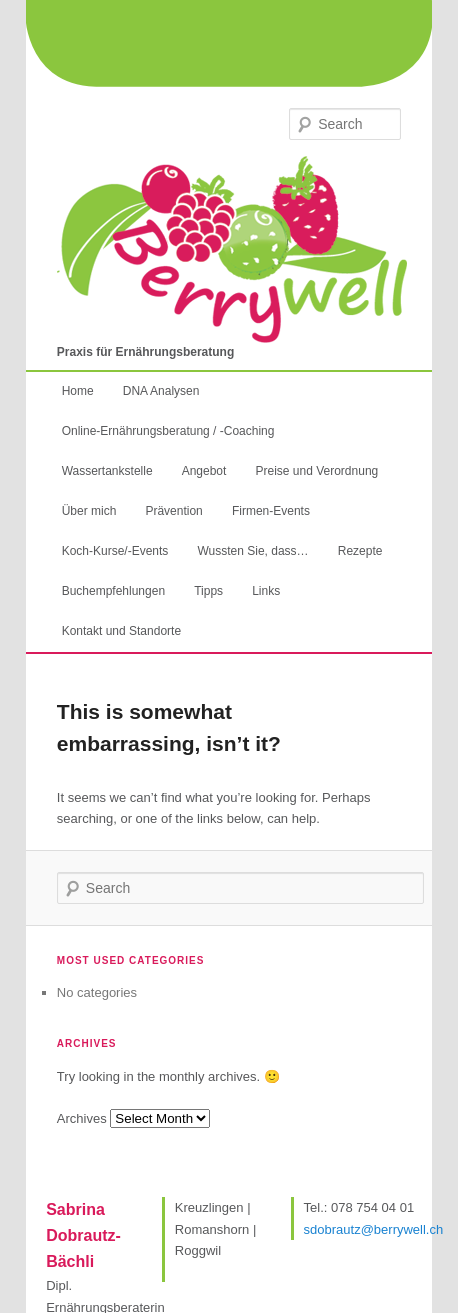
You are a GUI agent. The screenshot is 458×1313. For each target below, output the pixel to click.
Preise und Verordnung (316, 471)
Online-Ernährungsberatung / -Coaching (168, 431)
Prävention (173, 511)
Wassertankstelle (107, 471)
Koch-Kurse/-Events (115, 551)
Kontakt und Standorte (121, 631)
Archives (82, 1118)
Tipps (208, 591)
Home (78, 391)
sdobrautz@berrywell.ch (374, 1229)
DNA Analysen (161, 391)
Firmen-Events (271, 511)
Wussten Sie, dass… (252, 551)
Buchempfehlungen (113, 591)
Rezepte (360, 551)
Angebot (204, 471)
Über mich (89, 511)
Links (266, 591)
